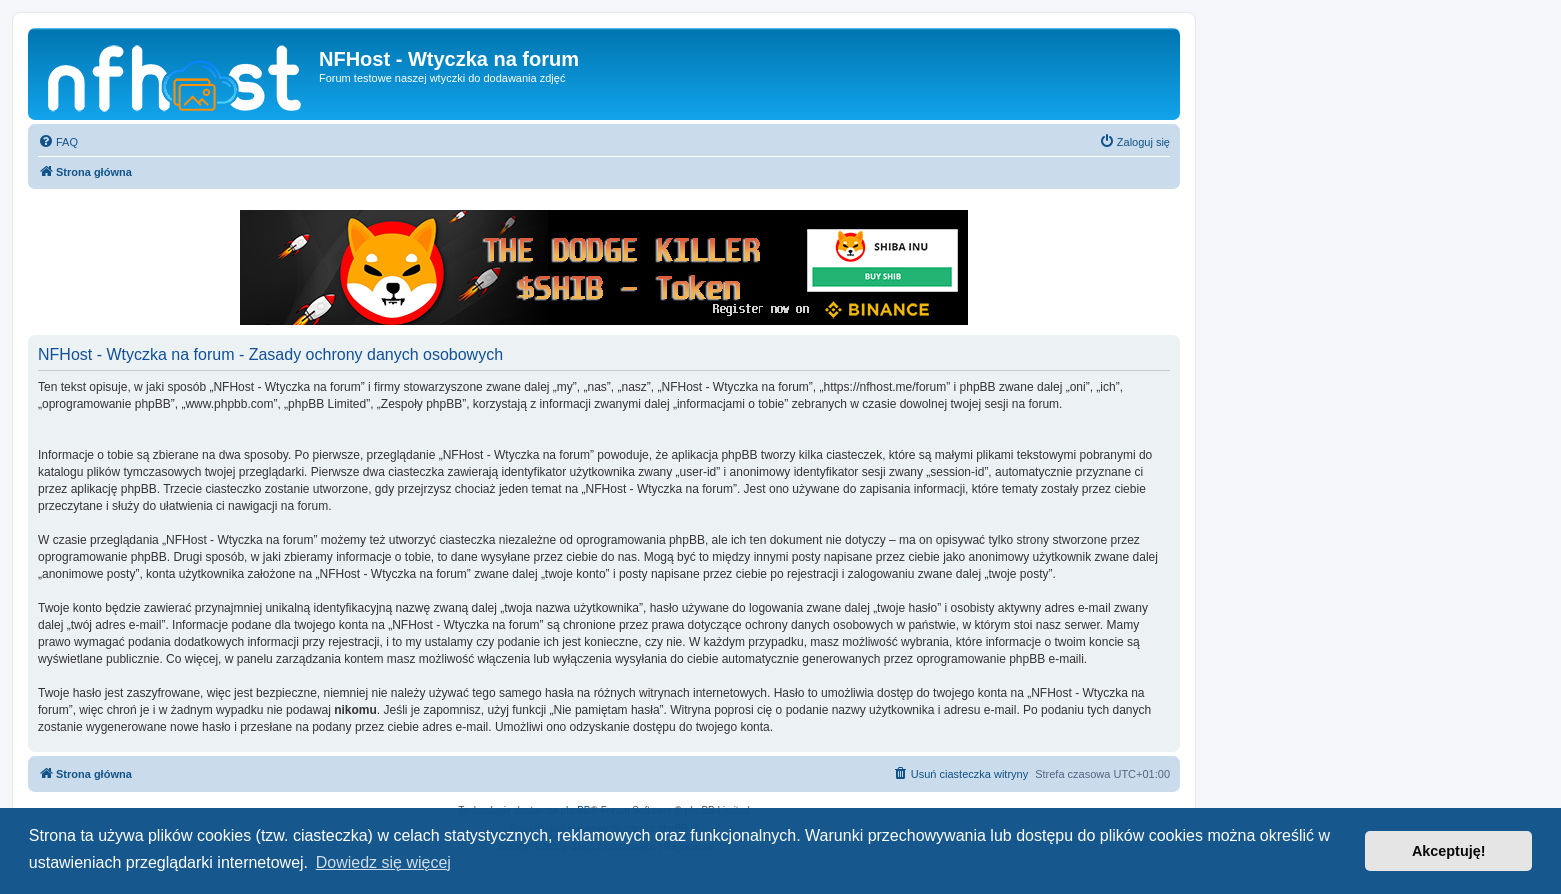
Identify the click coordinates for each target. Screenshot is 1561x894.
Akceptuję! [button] (1449, 851)
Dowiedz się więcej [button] (383, 862)
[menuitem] (58, 142)
